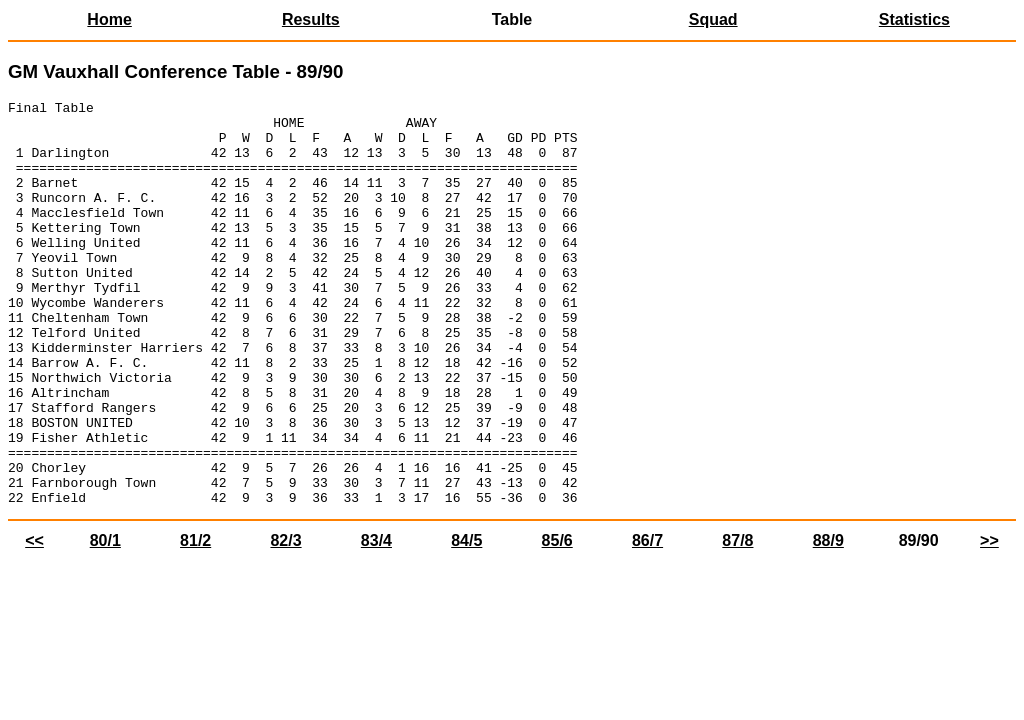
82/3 (285, 621)
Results (311, 19)
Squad (713, 19)
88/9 (828, 621)
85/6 (557, 621)
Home (109, 19)
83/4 (376, 621)
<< (34, 621)
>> (989, 621)
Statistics (914, 19)
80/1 (105, 621)
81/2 (195, 621)
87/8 (737, 621)
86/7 (647, 621)
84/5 (466, 621)
